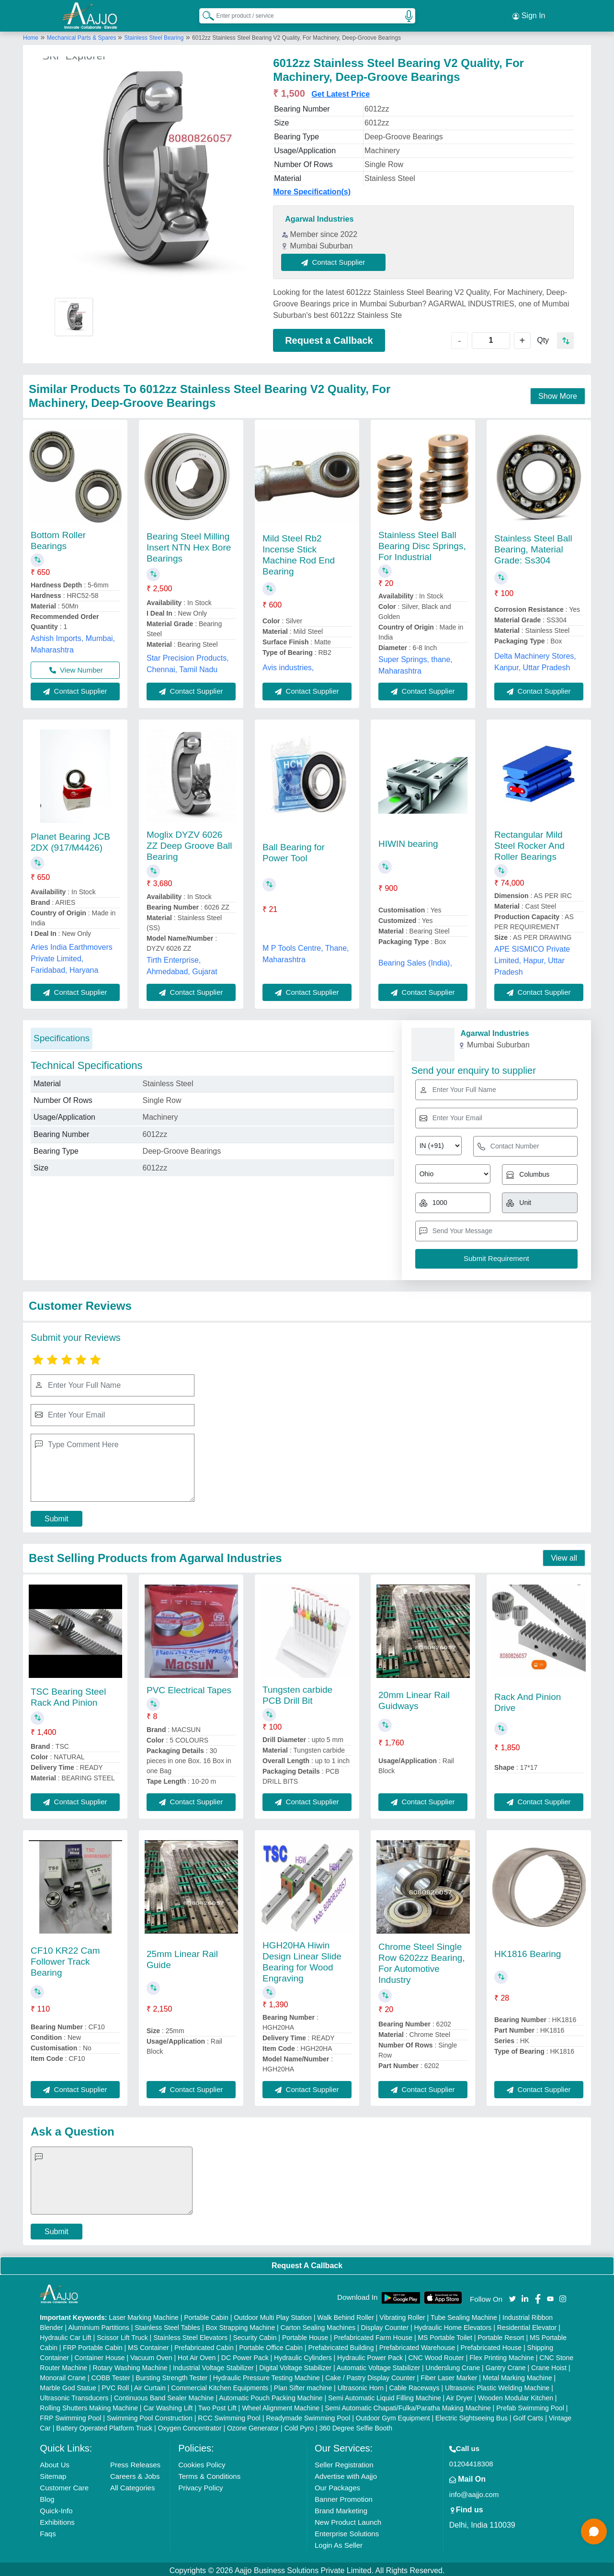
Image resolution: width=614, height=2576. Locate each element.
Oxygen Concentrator (189, 2425)
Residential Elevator (527, 2325)
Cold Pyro (299, 2425)
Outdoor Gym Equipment (393, 2415)
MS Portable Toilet (445, 2335)
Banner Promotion (344, 2496)
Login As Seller (339, 2542)
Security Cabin (254, 2335)
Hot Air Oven (197, 2355)
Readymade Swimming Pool (308, 2415)
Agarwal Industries (319, 216)
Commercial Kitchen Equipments (219, 2385)
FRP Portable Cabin (92, 2345)
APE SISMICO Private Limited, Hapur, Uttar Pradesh (532, 957)
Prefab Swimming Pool (530, 2405)
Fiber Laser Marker (449, 2375)
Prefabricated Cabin (204, 2345)
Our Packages (337, 2485)
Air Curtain (150, 2385)
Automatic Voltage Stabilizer (378, 2365)
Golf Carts (528, 2415)
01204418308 (471, 2461)
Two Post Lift (217, 2405)
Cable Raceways (414, 2385)
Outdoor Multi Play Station (273, 2314)
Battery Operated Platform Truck (104, 2425)
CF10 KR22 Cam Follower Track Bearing (65, 1959)
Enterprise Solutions (347, 2531)
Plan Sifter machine (303, 2385)
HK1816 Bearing (527, 1951)
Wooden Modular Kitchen (515, 2395)
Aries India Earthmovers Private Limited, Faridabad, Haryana (72, 955)
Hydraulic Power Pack (370, 2355)
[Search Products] (204, 14)
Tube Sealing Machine (464, 2314)
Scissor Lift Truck (122, 2335)
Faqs (48, 2531)
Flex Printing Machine (501, 2355)
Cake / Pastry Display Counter (370, 2375)
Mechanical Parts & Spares (82, 35)
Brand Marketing (341, 2508)
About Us (54, 2462)
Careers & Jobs (134, 2473)
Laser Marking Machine (144, 2314)
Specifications (62, 1035)
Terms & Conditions (209, 2473)
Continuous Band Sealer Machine (164, 2395)
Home (30, 35)
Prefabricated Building (341, 2345)
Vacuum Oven (151, 2355)
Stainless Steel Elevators (190, 2335)
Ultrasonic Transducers (74, 2395)
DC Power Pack (245, 2355)
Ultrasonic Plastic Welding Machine (497, 2385)
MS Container (148, 2345)
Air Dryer (459, 2395)
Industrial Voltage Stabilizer (213, 2365)
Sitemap (53, 2473)
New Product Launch (348, 2519)
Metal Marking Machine (517, 2375)
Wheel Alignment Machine (280, 2405)
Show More (557, 393)
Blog (47, 2496)
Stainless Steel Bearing (153, 35)
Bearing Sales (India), (415, 960)
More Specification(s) (312, 189)
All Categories (132, 2485)
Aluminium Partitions (98, 2325)
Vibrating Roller (402, 2314)
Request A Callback (307, 2263)
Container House (99, 2355)
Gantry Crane (506, 2365)
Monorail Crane (63, 2375)
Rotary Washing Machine (130, 2365)
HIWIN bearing (408, 841)
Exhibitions (57, 2519)
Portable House (305, 2335)
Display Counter (385, 2325)
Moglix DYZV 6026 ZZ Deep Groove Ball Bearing (189, 843)
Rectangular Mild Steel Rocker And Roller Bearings (529, 843)
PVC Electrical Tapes (189, 1687)
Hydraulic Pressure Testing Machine (266, 2375)
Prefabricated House (491, 2345)
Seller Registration (344, 2462)
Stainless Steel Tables (167, 2325)
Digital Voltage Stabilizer (295, 2365)
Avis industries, (288, 665)
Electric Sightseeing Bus (471, 2415)
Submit (56, 1515)
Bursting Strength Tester (171, 2375)
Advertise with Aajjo (346, 2473)
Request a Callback (329, 337)
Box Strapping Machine (240, 2325)
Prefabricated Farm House (373, 2335)
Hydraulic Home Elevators (452, 2325)
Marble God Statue (68, 2385)
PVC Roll (115, 2385)
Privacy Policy (200, 2485)
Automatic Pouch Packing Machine (270, 2395)
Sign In (528, 14)
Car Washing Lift (168, 2405)
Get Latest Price (340, 91)
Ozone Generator (253, 2425)
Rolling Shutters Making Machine (89, 2405)
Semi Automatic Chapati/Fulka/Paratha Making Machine (407, 2405)
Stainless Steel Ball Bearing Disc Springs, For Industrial (422, 543)
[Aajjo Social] (512, 2295)
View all (564, 1555)
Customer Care (64, 2485)
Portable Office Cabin (271, 2345)
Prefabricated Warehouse (417, 2345)
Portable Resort (501, 2335)
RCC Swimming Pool (229, 2415)
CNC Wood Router (436, 2355)
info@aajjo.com (474, 2491)
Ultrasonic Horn (361, 2385)
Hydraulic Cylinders (303, 2355)
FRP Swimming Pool (70, 2415)
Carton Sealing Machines (318, 2325)
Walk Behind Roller (345, 2314)
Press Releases (135, 2462)
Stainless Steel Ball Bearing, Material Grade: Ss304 (533, 546)
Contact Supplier (336, 259)
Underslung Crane (453, 2365)
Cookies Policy (201, 2462)
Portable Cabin (206, 2314)
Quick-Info (56, 2508)
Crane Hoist (549, 2365)
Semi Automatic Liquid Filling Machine (384, 2395)
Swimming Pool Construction (150, 2415)
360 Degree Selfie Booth (355, 2425)
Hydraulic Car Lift (65, 2335)
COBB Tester (110, 2375)
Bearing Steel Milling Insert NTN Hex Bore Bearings (189, 545)
